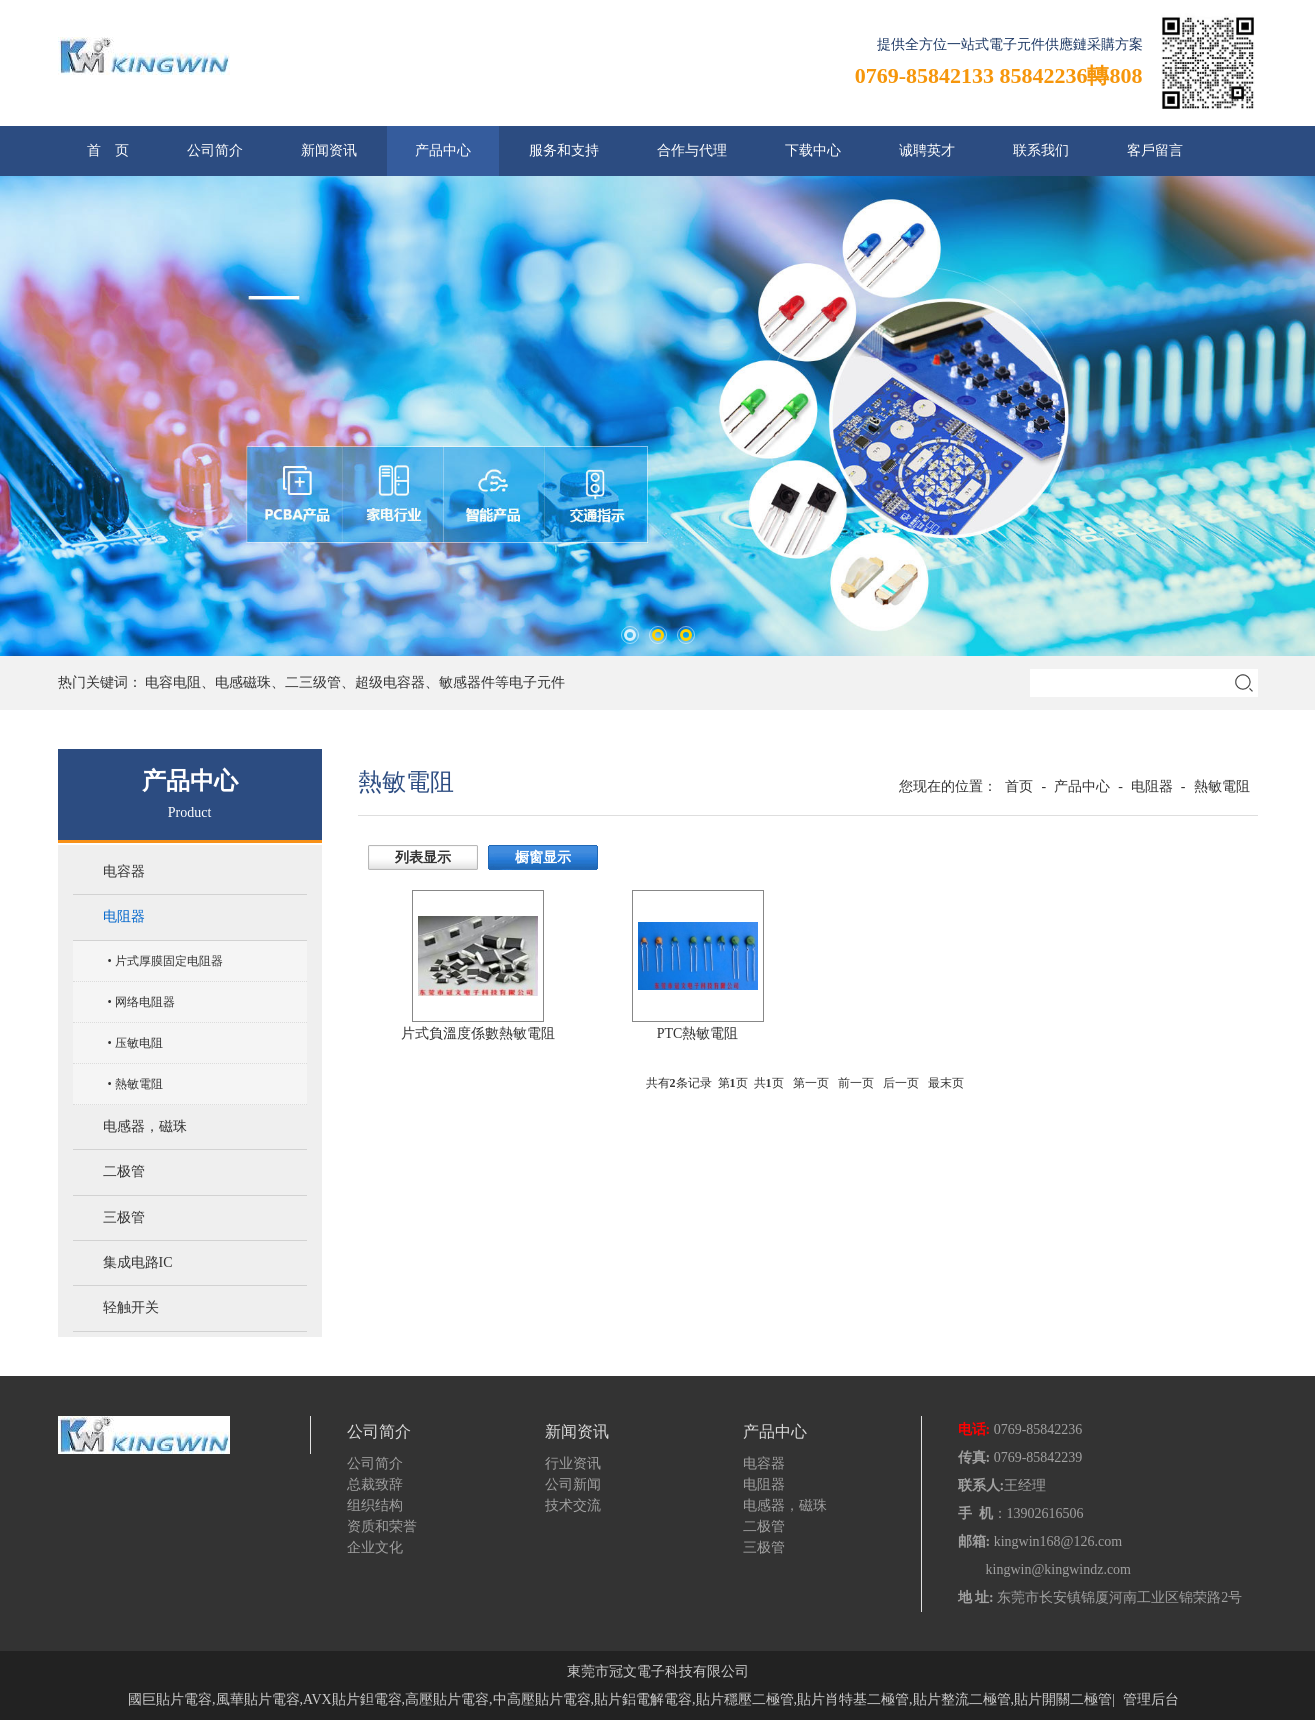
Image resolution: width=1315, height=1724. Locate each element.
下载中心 (813, 150)
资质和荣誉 (382, 1530)
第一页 (811, 1083)
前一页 (856, 1083)
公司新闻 (573, 1488)
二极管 (124, 1174)
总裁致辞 (375, 1488)
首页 (1019, 786)
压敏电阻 (139, 1044)
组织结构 (375, 1509)
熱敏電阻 (139, 1085)
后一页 (901, 1083)
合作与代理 (692, 150)
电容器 (124, 872)
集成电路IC (138, 1266)
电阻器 (124, 918)
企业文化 (375, 1551)
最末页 (946, 1083)
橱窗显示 (543, 857)
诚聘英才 (927, 150)
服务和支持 (564, 150)
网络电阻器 (145, 1003)
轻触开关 (131, 1312)
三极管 (124, 1220)
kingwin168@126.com (1058, 1545)
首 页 (108, 150)
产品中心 (443, 150)
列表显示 (423, 857)
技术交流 (573, 1509)
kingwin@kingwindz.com (1059, 1573)
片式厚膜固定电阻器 (169, 962)
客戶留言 (1155, 150)
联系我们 (1041, 150)
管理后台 (1151, 1703)
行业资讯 (573, 1467)
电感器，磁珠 (145, 1128)
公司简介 (215, 150)
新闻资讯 (329, 150)
